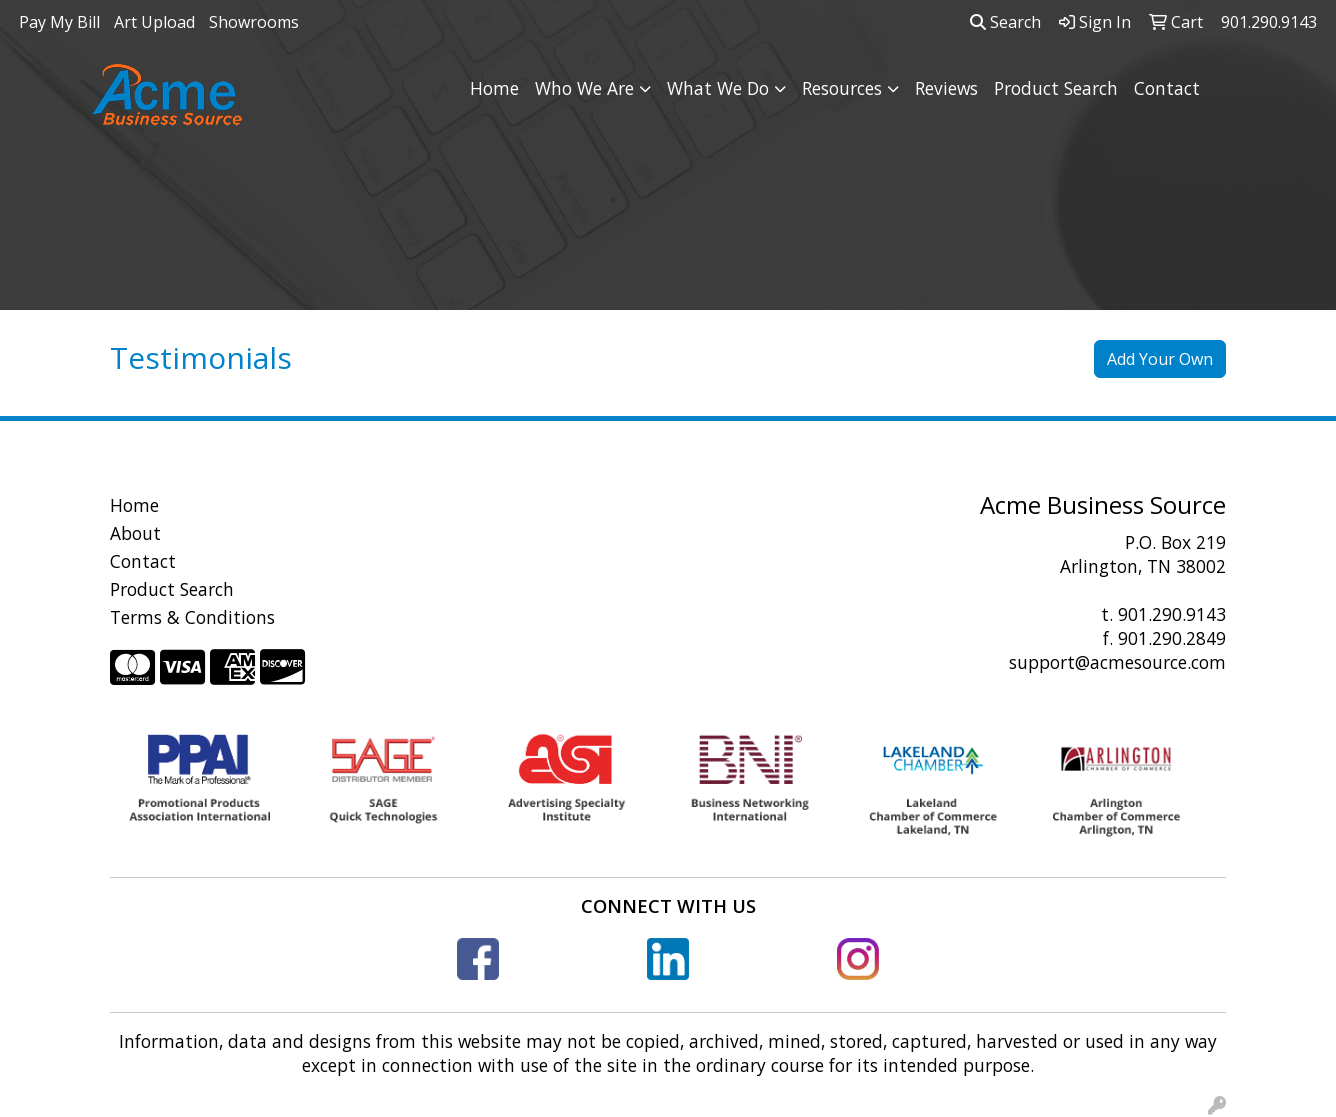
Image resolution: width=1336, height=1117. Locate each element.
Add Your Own (1160, 359)
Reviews (946, 88)
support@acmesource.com (1117, 662)
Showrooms (254, 22)
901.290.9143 (1172, 614)
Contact (1167, 88)
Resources (842, 88)
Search (1005, 22)
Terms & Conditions (192, 617)
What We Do (718, 88)
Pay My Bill (59, 22)
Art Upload (154, 22)
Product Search (1056, 88)
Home (494, 88)
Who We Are (584, 88)
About (135, 533)
